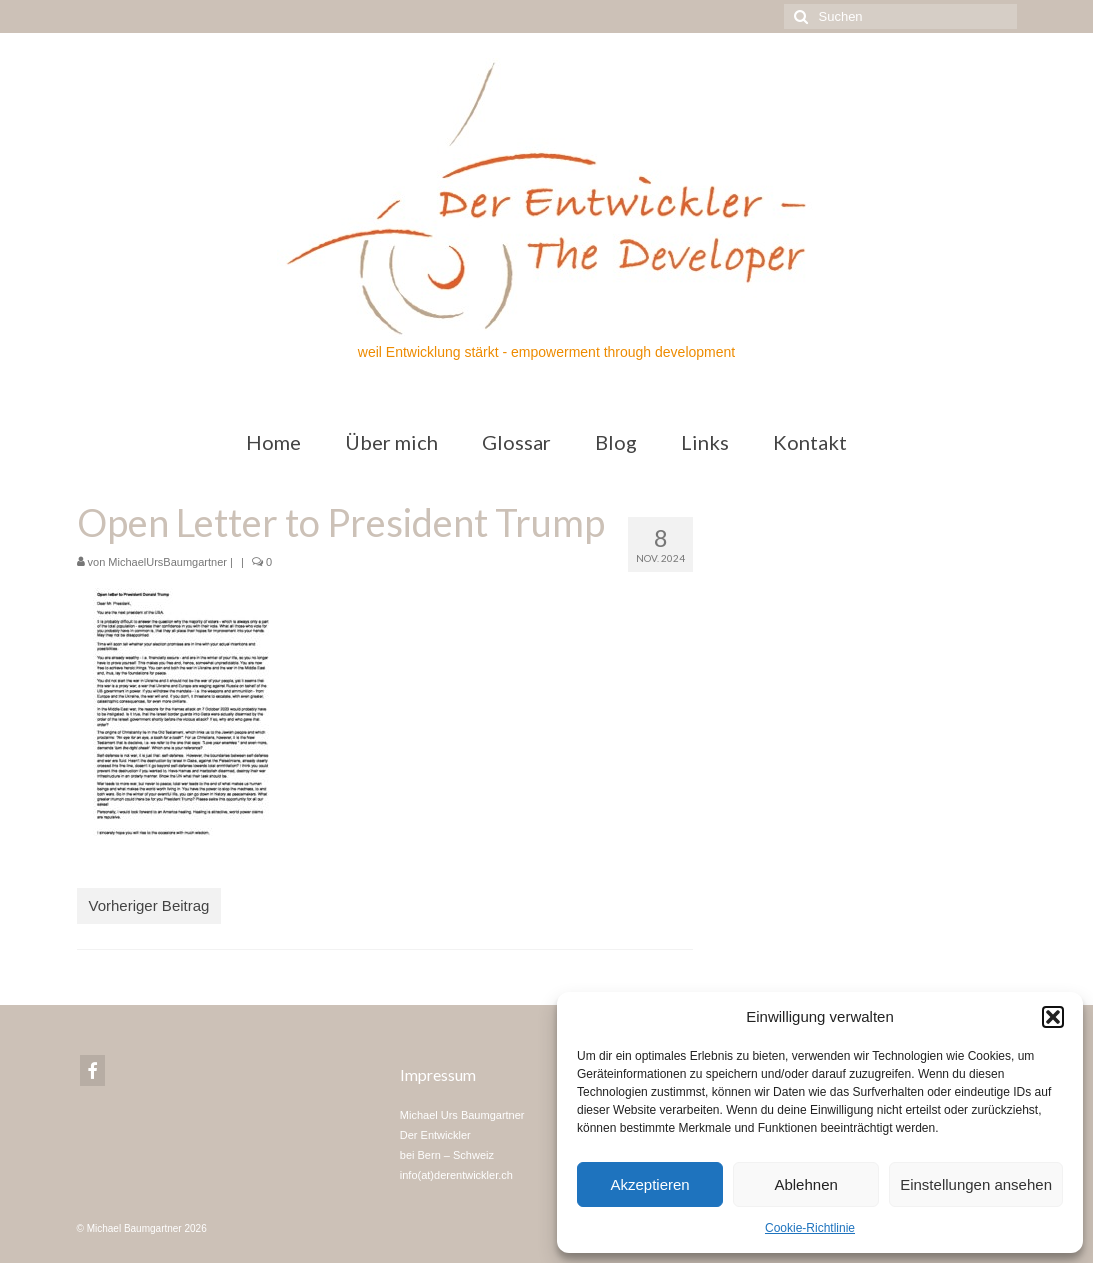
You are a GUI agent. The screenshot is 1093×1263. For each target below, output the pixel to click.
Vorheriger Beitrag (149, 905)
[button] (1053, 1017)
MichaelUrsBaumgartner (167, 562)
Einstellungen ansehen (976, 1184)
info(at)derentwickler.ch (456, 1175)
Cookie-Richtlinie (810, 1228)
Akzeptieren (649, 1184)
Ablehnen (805, 1184)
